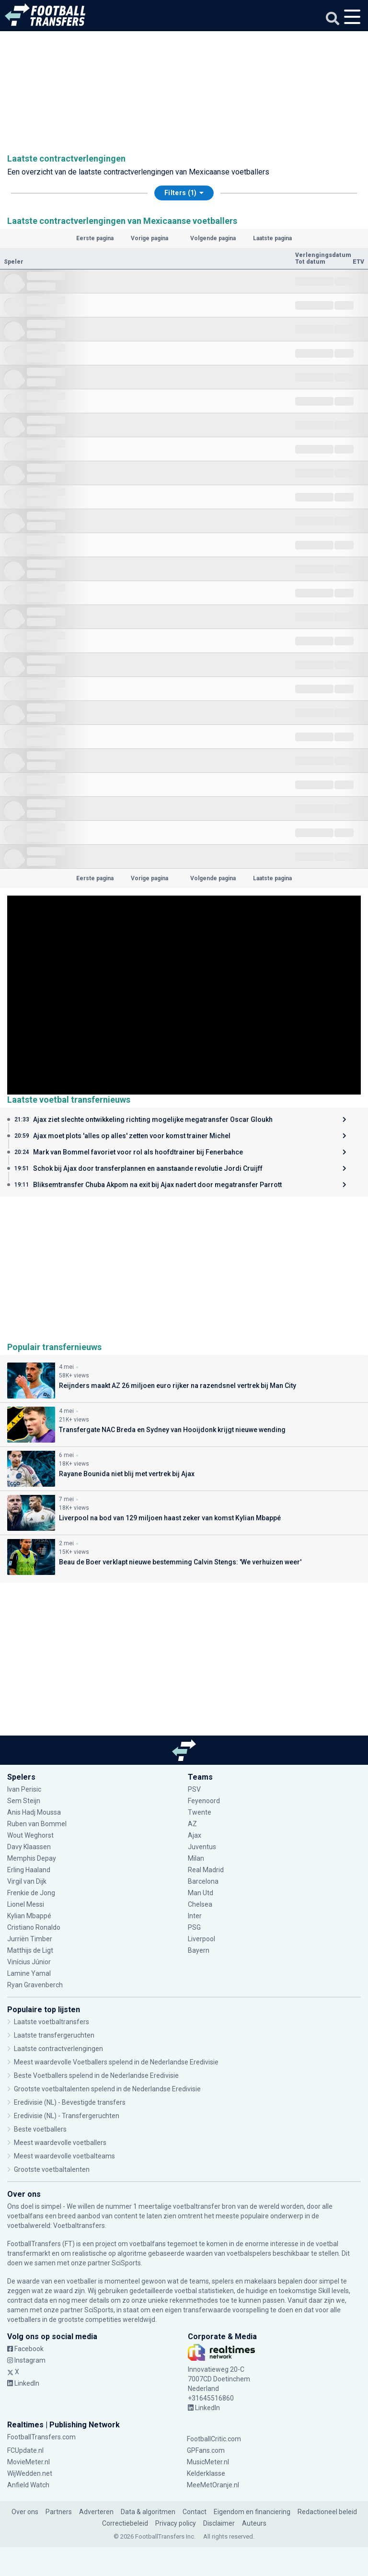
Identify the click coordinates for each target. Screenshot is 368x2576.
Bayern (198, 1950)
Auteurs (254, 2523)
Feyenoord (204, 1801)
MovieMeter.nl (28, 2462)
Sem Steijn (24, 1801)
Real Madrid (206, 1870)
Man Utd (200, 1893)
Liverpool (201, 1939)
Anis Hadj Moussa (34, 1812)
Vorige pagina (149, 238)
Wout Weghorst (31, 1835)
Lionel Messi (26, 1904)
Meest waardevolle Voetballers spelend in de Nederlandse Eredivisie (116, 2062)
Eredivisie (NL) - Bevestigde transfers (70, 2102)
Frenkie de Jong (31, 1893)
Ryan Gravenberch (35, 1985)
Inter (195, 1916)
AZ (192, 1824)
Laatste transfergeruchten (54, 2035)
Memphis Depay (32, 1858)
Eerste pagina (95, 238)
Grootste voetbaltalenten (52, 2169)
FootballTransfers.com (41, 2437)
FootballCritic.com (214, 2439)
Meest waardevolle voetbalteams (64, 2156)
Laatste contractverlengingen (58, 2048)
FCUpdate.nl (25, 2450)
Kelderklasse (206, 2473)
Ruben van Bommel (37, 1824)
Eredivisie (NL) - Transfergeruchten (66, 2116)
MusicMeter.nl (208, 2462)
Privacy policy (175, 2523)
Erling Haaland (28, 1870)
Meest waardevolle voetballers (60, 2142)
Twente (199, 1812)
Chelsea (200, 1904)
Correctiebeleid (125, 2523)
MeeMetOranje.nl (213, 2485)
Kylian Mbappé (29, 1916)
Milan (196, 1858)
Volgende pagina (213, 238)
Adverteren (96, 2512)
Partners (59, 2512)
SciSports (126, 2263)
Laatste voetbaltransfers (51, 2022)
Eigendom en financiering (252, 2512)
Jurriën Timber (29, 1939)
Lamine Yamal (29, 1973)
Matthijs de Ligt (31, 1950)
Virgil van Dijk (27, 1881)
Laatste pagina (272, 238)
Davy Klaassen (29, 1847)
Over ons (25, 2512)
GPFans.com (206, 2450)
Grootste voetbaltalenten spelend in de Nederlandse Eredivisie (107, 2089)
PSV (194, 1789)
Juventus (202, 1847)
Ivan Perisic (24, 1789)
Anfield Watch (28, 2485)
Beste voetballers (40, 2129)
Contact (195, 2512)
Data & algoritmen (148, 2512)
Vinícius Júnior (29, 1962)
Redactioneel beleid (327, 2512)
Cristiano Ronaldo (33, 1927)
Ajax (194, 1835)
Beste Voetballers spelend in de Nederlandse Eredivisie (96, 2075)
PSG (194, 1927)
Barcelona (203, 1881)
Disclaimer (219, 2523)
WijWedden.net (29, 2473)
